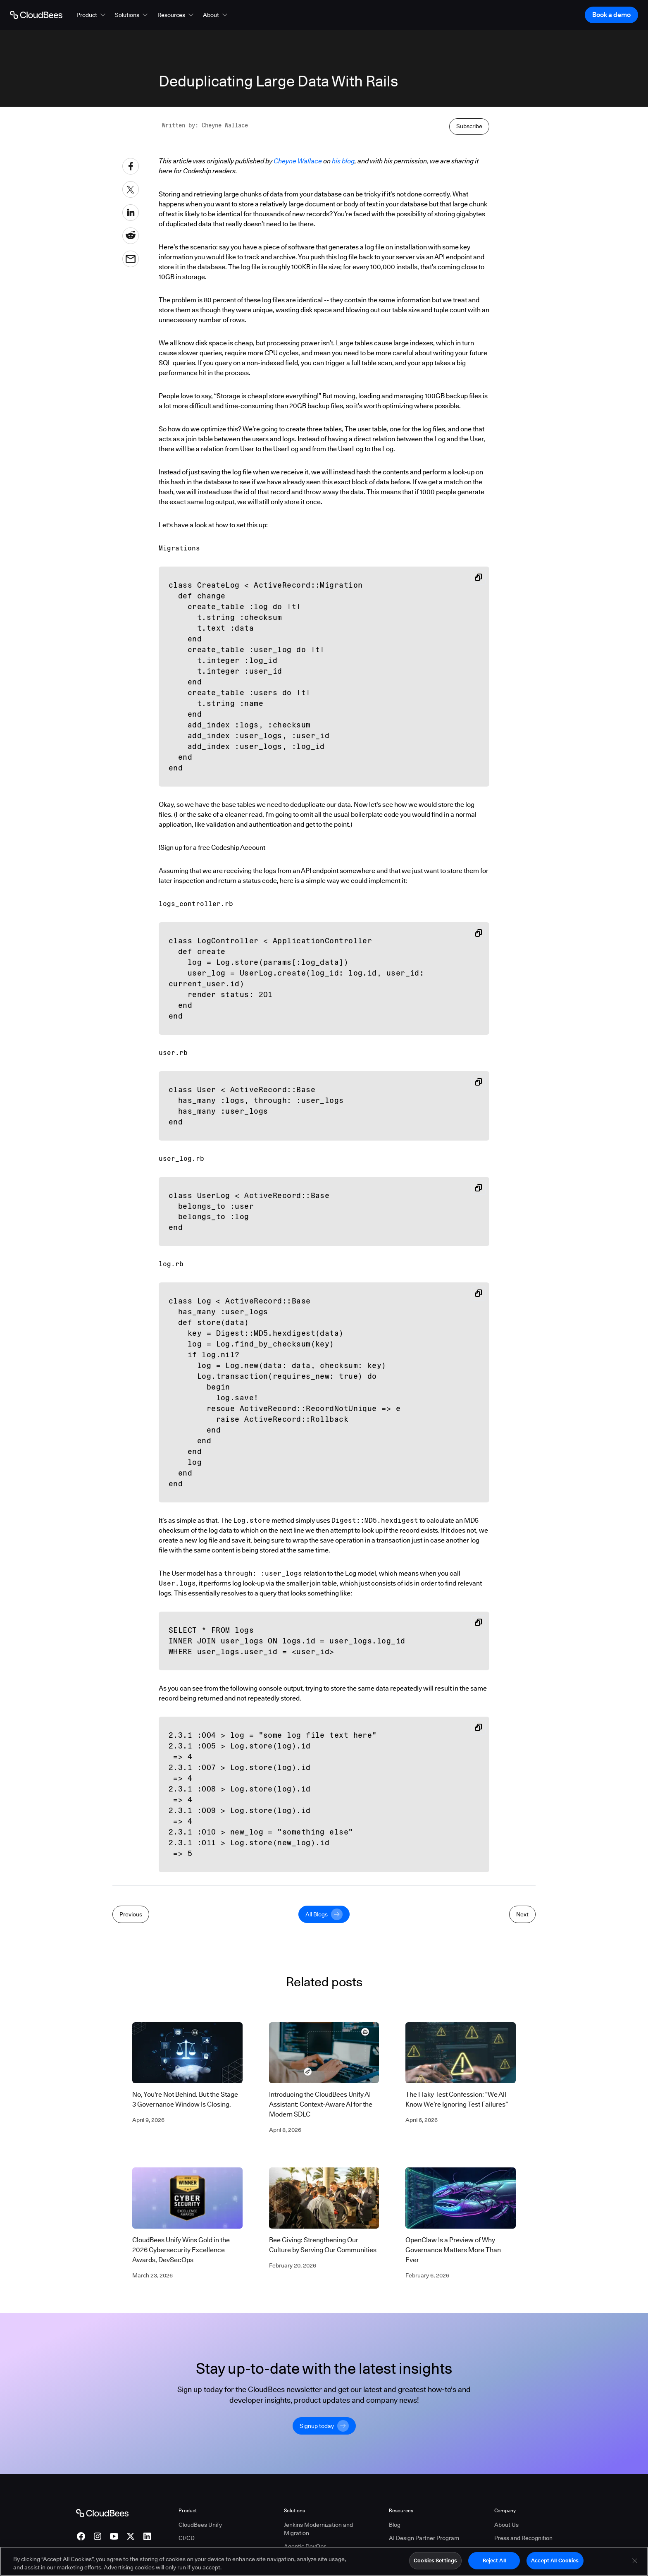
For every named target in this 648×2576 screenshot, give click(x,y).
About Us (506, 2524)
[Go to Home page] (36, 15)
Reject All (494, 2564)
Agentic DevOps (305, 2546)
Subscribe (469, 126)
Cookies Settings (435, 2564)
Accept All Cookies (555, 2564)
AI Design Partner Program (424, 2538)
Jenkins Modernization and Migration (318, 2528)
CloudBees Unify (200, 2524)
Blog (394, 2524)
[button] (91, 14)
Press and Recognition (523, 2538)
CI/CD (187, 2538)
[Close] (635, 2564)
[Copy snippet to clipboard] (478, 577)
